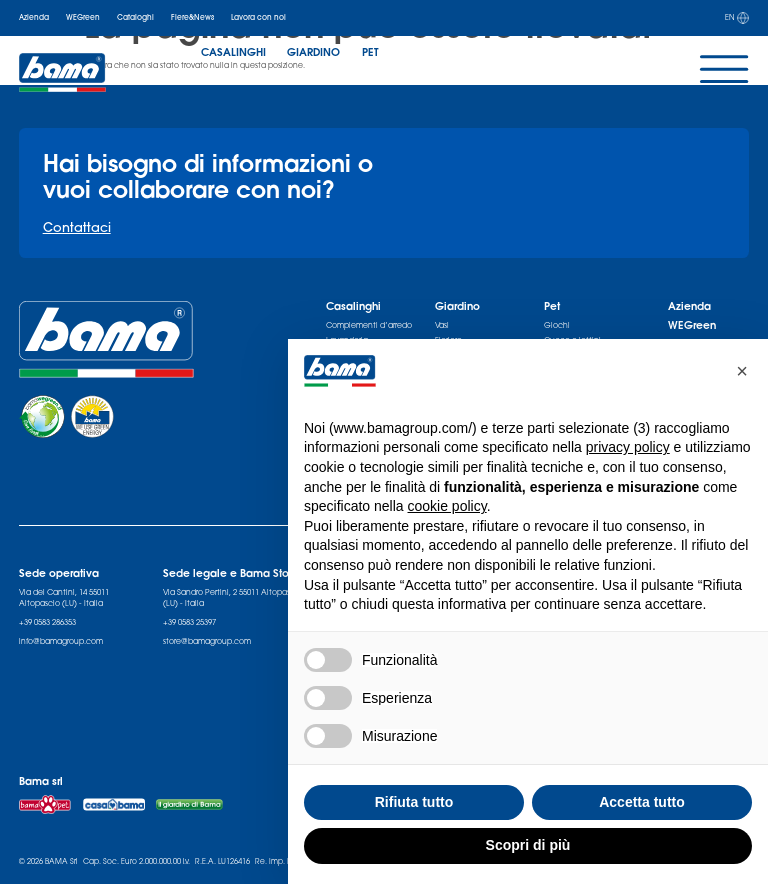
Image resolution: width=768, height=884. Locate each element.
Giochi (557, 325)
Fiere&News (192, 17)
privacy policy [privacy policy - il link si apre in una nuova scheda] (628, 447)
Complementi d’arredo (369, 325)
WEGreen (83, 17)
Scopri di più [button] (528, 845)
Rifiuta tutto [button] (414, 802)
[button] (742, 371)
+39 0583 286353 (47, 622)
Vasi (442, 325)
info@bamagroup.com (61, 641)
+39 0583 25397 (189, 622)
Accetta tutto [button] (642, 802)
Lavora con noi (258, 17)
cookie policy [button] (447, 506)
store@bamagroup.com (207, 641)
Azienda (34, 17)
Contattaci (77, 227)
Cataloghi (135, 17)
